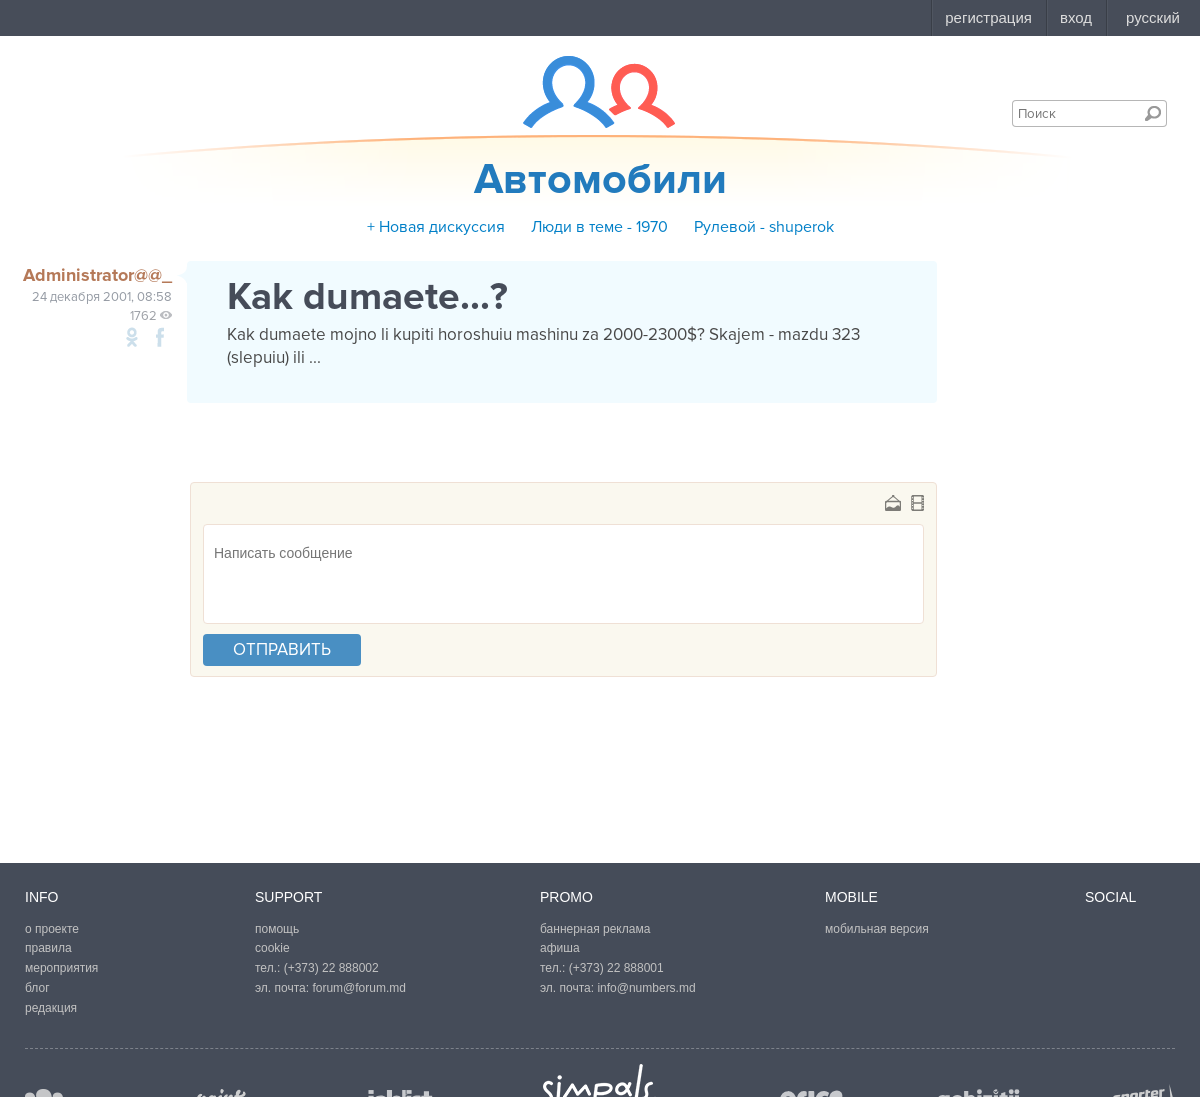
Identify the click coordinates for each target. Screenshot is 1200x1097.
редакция (51, 1008)
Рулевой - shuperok (764, 227)
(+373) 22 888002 (331, 968)
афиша (560, 948)
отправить (282, 649)
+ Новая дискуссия (436, 227)
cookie (272, 948)
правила (48, 948)
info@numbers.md (646, 988)
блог (37, 988)
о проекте (52, 929)
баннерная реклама (595, 929)
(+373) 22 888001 (616, 968)
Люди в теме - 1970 (599, 227)
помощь (277, 929)
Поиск (1153, 113)
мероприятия (61, 968)
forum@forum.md (359, 988)
